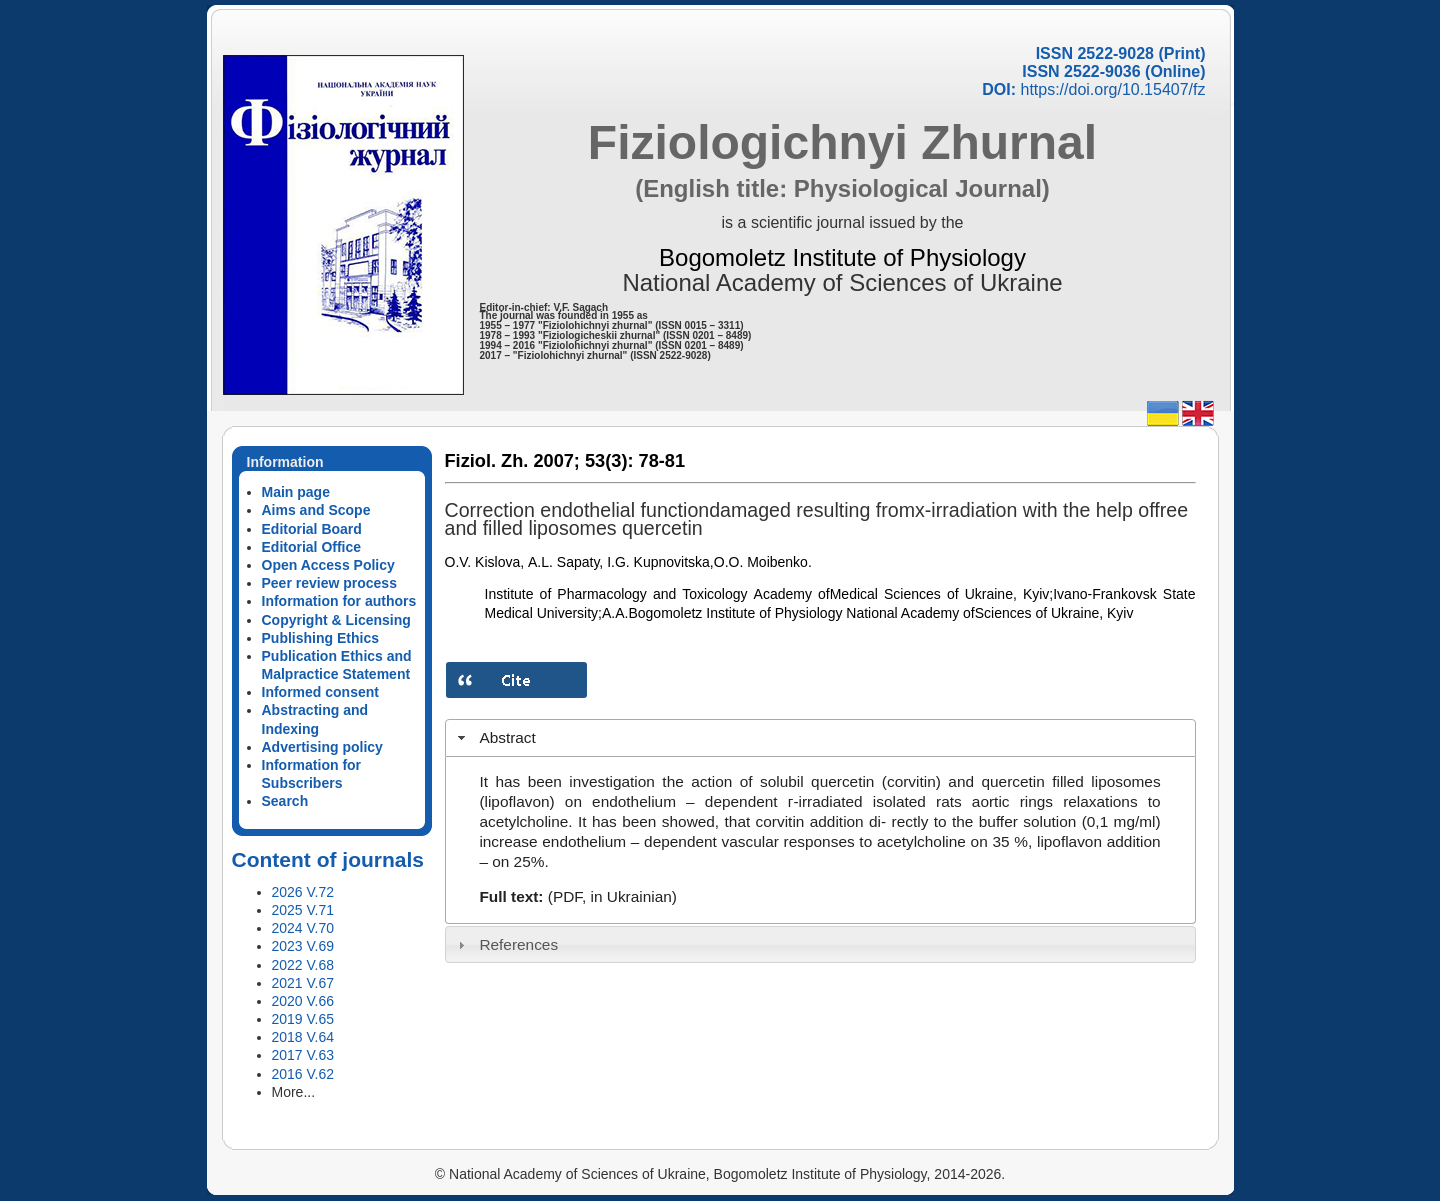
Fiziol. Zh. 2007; (512, 461)
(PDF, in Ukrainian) (612, 896)
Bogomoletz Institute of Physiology (842, 257)
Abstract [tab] (494, 737)
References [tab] (505, 944)
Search (285, 801)
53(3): (609, 461)
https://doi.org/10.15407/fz (1112, 89)
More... (294, 1092)
